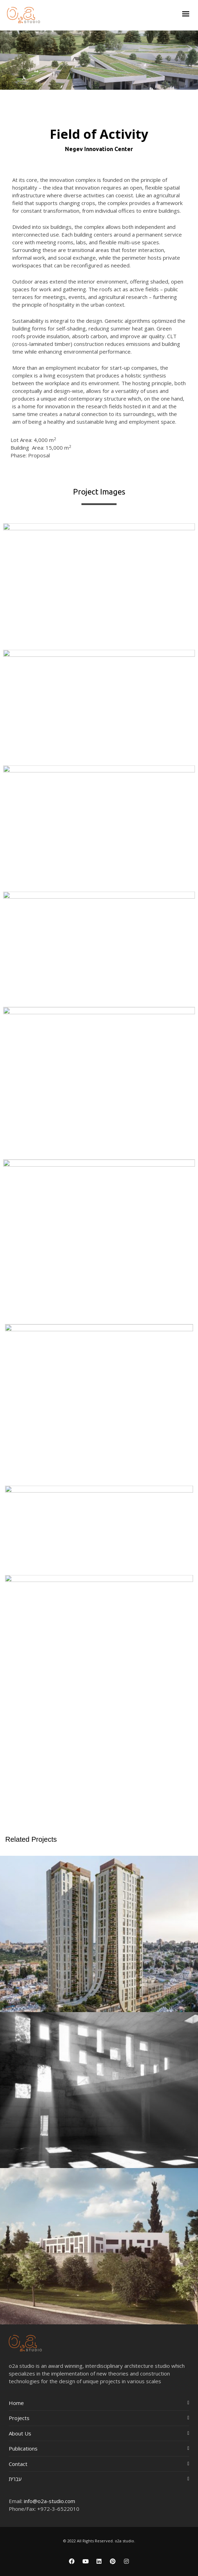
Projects (19, 2417)
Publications (23, 2448)
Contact (18, 2463)
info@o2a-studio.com (49, 2501)
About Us (20, 2433)
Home (16, 2402)
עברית (15, 2478)
